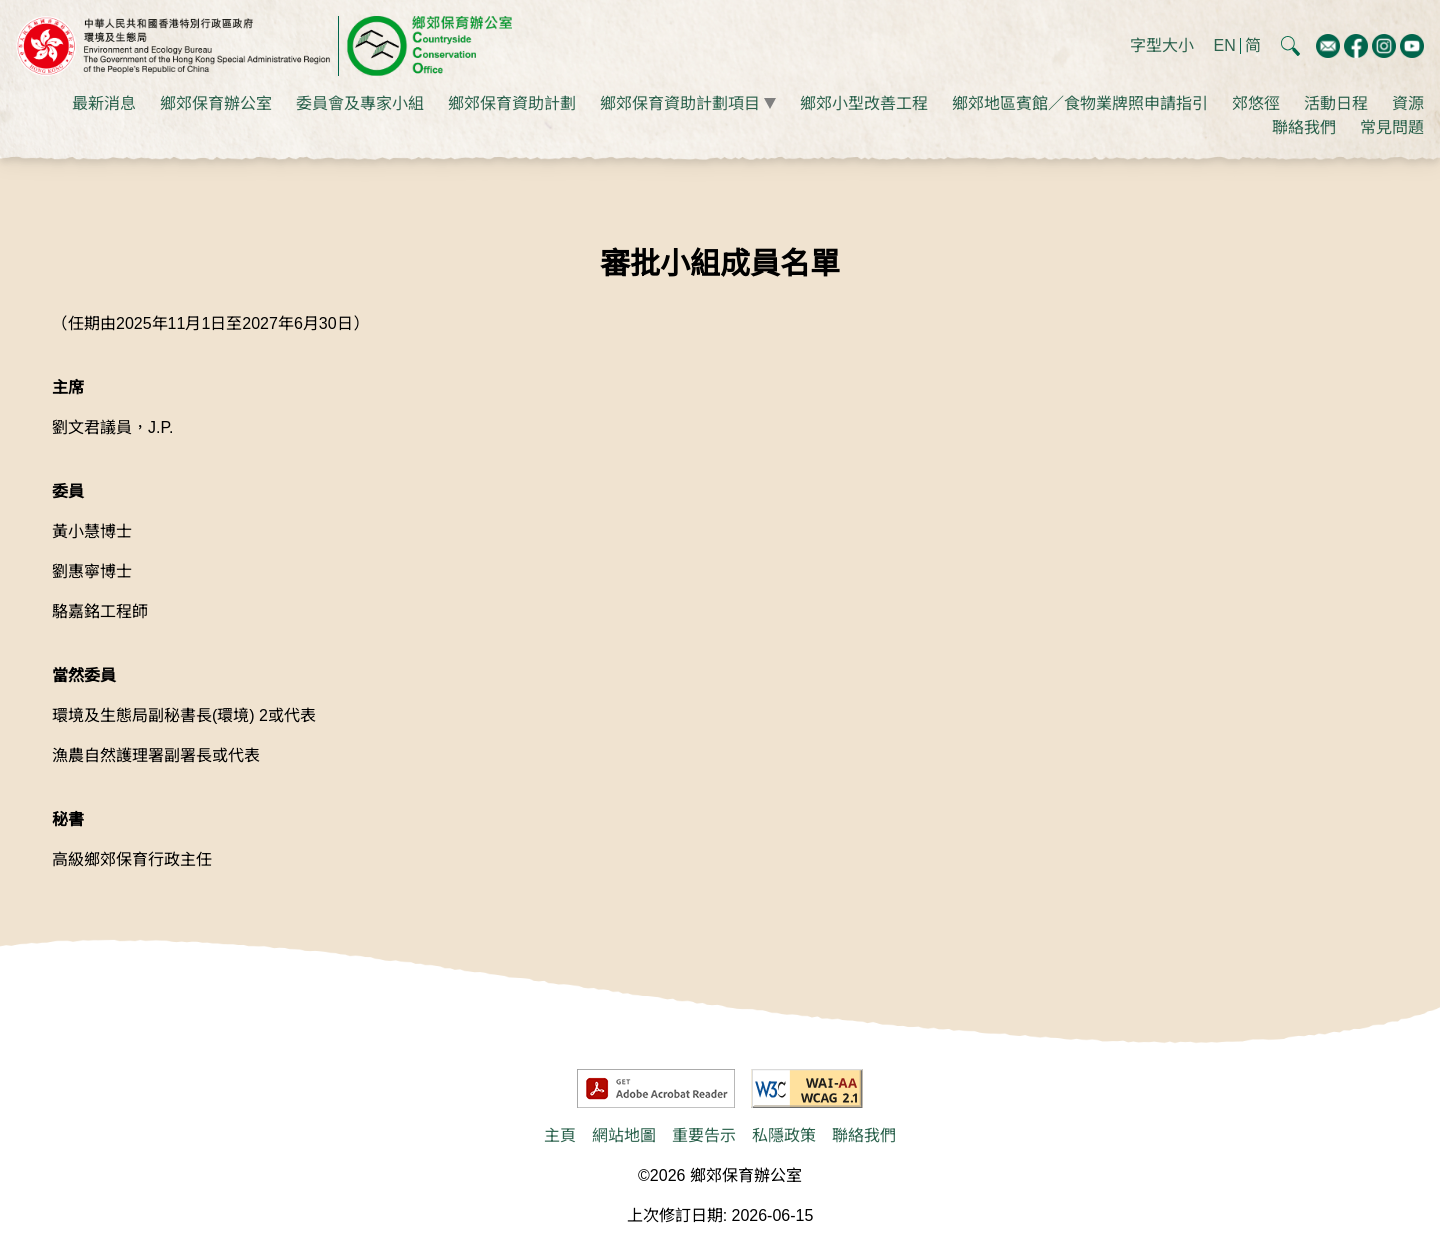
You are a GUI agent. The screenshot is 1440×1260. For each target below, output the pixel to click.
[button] (1290, 45)
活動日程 (1336, 103)
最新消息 (104, 103)
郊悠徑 (1256, 103)
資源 (1408, 103)
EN (1225, 46)
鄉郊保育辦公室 (216, 103)
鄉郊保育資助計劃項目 (680, 103)
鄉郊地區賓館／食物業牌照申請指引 (1080, 103)
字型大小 (1162, 45)
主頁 (560, 1135)
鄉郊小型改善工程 (864, 103)
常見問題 (1392, 127)
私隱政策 (784, 1135)
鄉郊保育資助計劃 (512, 103)
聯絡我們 (1304, 127)
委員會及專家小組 (360, 103)
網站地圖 (624, 1135)
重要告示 (704, 1135)
